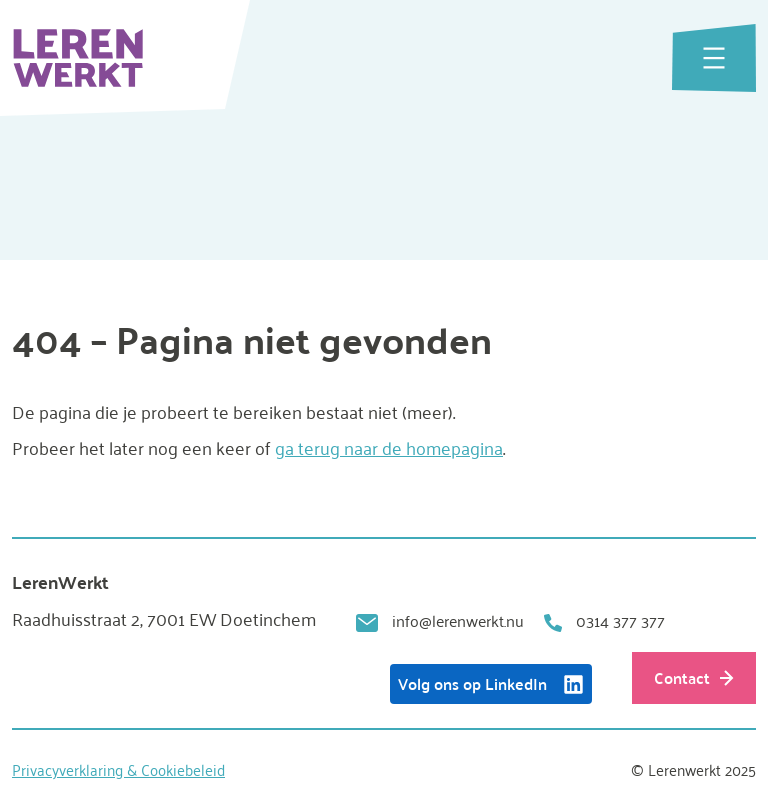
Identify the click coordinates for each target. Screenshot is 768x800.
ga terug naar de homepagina (389, 447)
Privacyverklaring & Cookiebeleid (118, 769)
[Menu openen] (714, 58)
